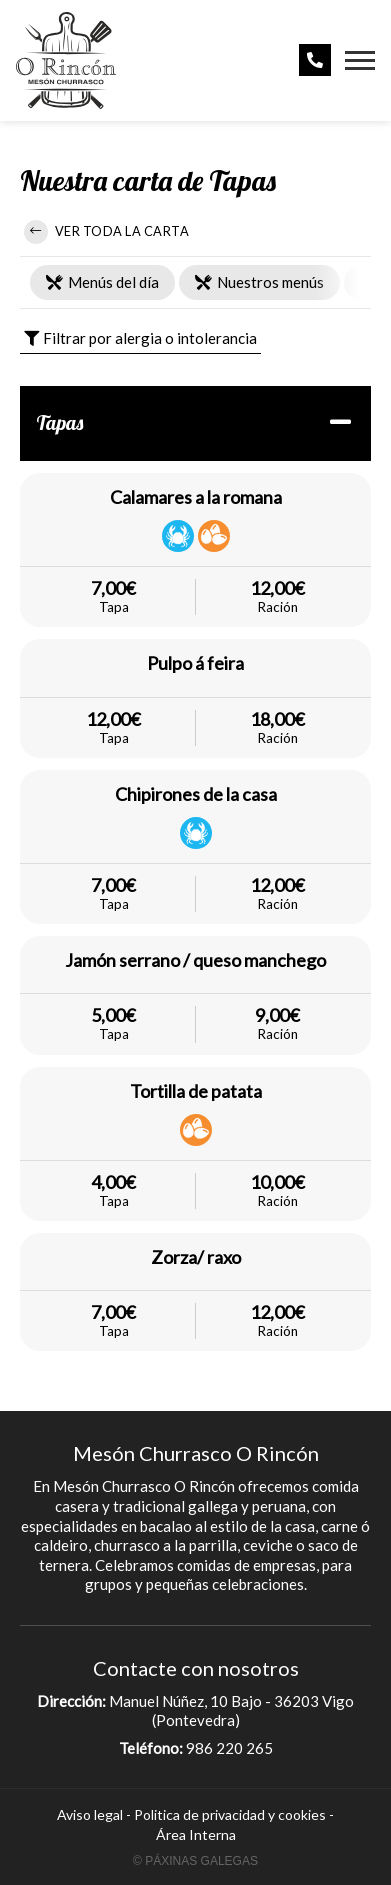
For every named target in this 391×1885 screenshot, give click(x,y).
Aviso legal (90, 1814)
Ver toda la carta (106, 232)
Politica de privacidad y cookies (230, 1814)
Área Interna (196, 1834)
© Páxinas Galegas (195, 1861)
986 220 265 (229, 1748)
